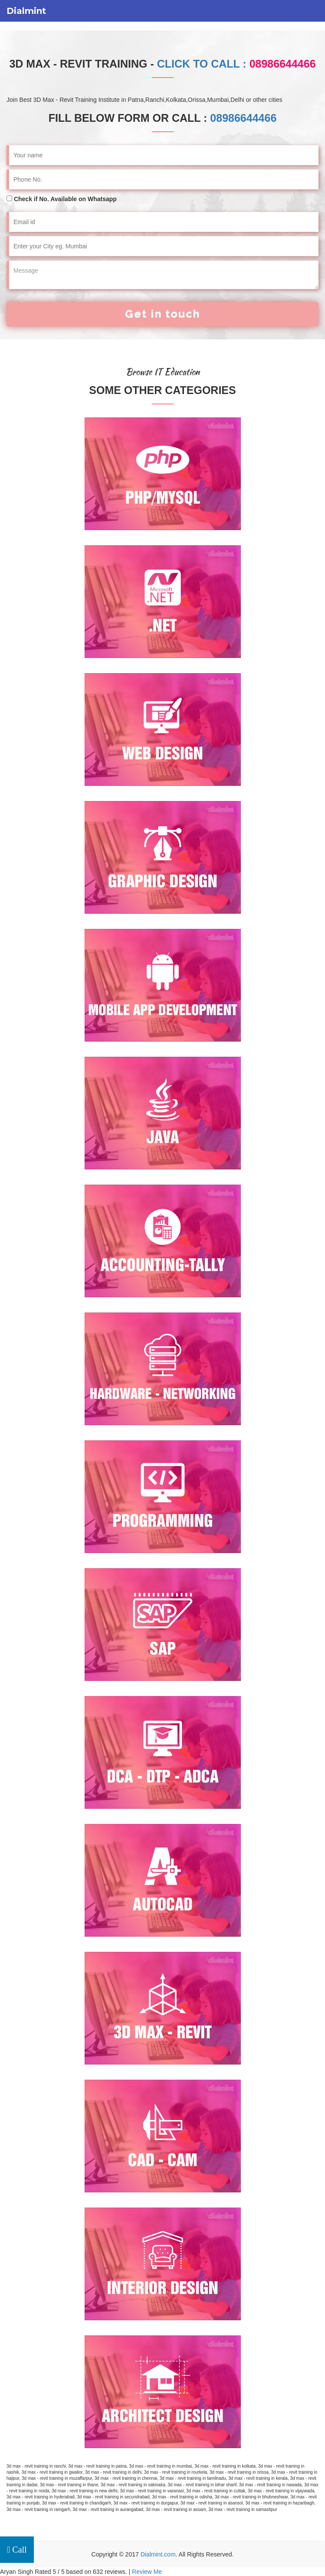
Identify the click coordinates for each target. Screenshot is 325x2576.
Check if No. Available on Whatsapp (65, 198)
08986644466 (243, 118)
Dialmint (26, 11)
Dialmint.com (158, 2554)
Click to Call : (236, 64)
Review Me (147, 2571)
